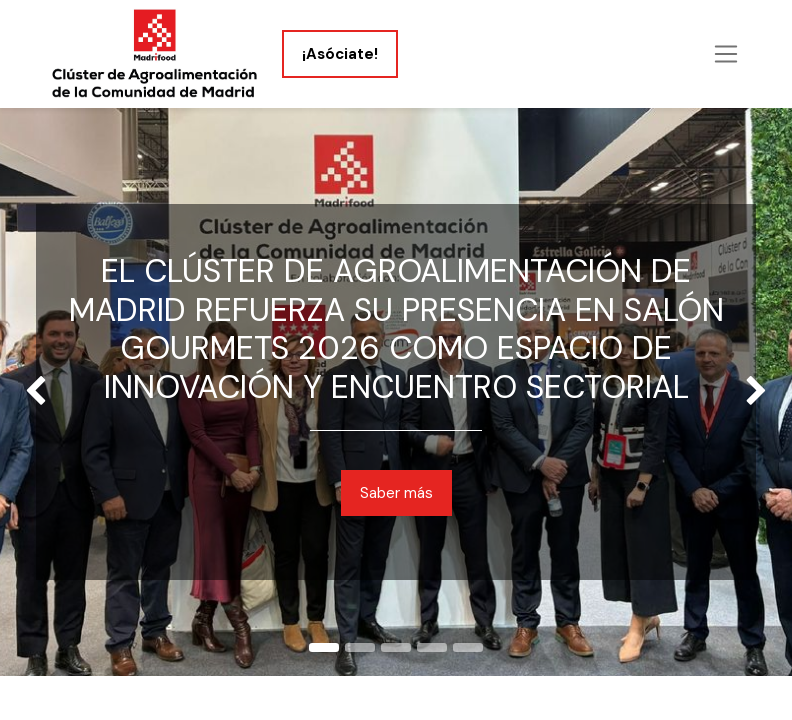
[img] (31, 392)
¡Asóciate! (340, 54)
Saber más (396, 493)
